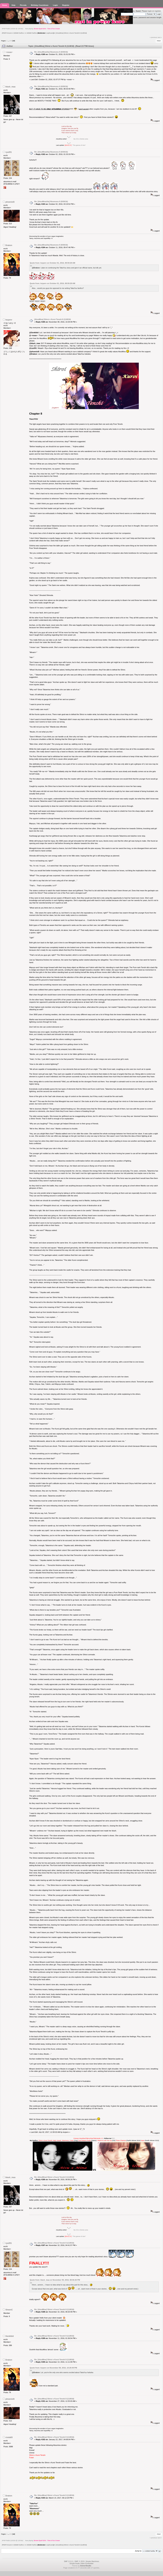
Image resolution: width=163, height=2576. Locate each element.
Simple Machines (92, 2561)
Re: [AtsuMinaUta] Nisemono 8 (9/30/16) (51, 52)
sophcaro (49, 33)
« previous (153, 37)
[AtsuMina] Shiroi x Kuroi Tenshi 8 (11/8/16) (52, 319)
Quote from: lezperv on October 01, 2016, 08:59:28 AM (52, 263)
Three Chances (121, 2140)
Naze (142, 2140)
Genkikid (9, 2336)
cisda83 (9, 2437)
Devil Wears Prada (84, 2140)
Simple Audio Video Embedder (81, 2563)
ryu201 (8, 152)
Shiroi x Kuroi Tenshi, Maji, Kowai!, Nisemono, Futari (56, 2140)
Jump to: (138, 2551)
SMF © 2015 (80, 2561)
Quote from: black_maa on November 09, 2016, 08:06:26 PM (55, 2280)
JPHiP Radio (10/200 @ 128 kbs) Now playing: (31, 28)
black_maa (10, 87)
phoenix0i (10, 202)
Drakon (8, 245)
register (157, 11)
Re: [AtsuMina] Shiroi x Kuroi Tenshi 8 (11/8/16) (54, 2177)
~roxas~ (9, 52)
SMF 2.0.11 (68, 2561)
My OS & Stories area (80, 139)
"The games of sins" (79, 145)
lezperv (8, 320)
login (150, 11)
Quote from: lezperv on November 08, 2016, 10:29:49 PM (53, 2368)
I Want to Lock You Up (104, 2140)
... (9, 41)
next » (160, 37)
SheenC (9, 2310)
